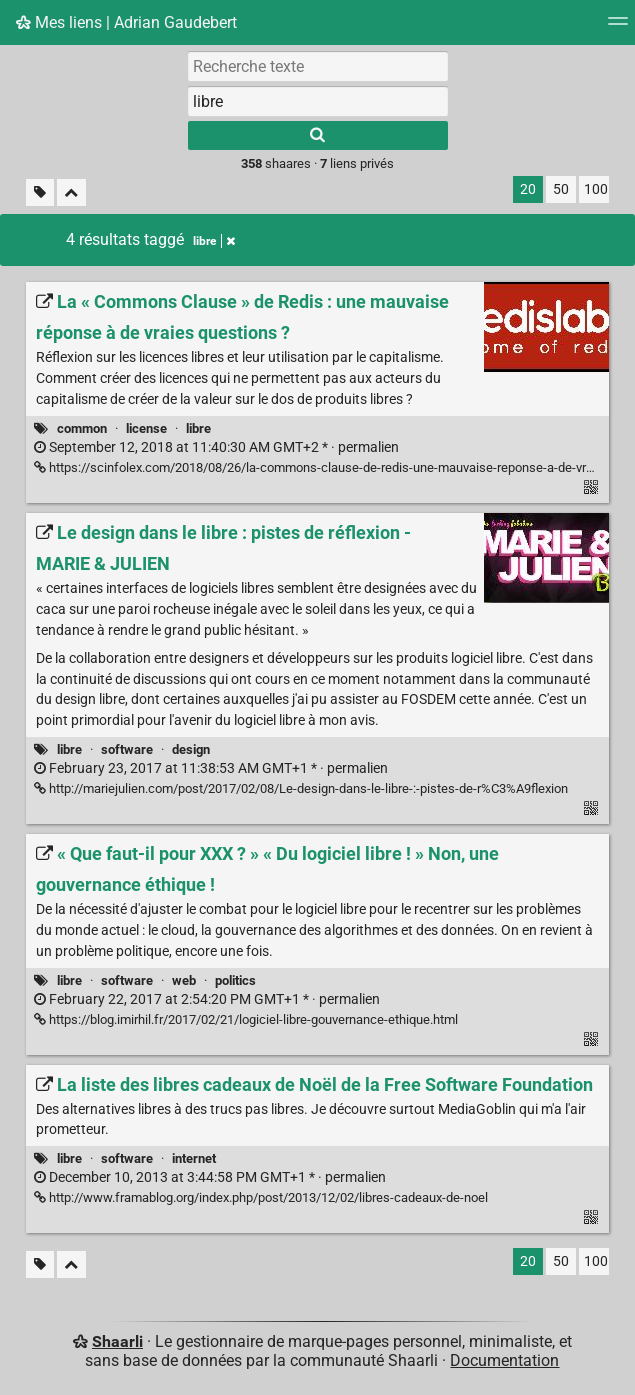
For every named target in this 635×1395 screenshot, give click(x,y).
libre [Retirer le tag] (214, 241)
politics (235, 980)
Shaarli (117, 1341)
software (127, 749)
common (82, 428)
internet (194, 1158)
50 (561, 189)
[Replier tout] (71, 192)
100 (596, 189)
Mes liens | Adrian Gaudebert (126, 22)
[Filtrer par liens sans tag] (40, 192)
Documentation (504, 1360)
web (184, 980)
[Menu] (618, 27)
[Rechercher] (318, 135)
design (191, 749)
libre (198, 428)
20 (528, 189)
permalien (216, 447)
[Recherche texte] (318, 66)
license (146, 428)
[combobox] (318, 101)
